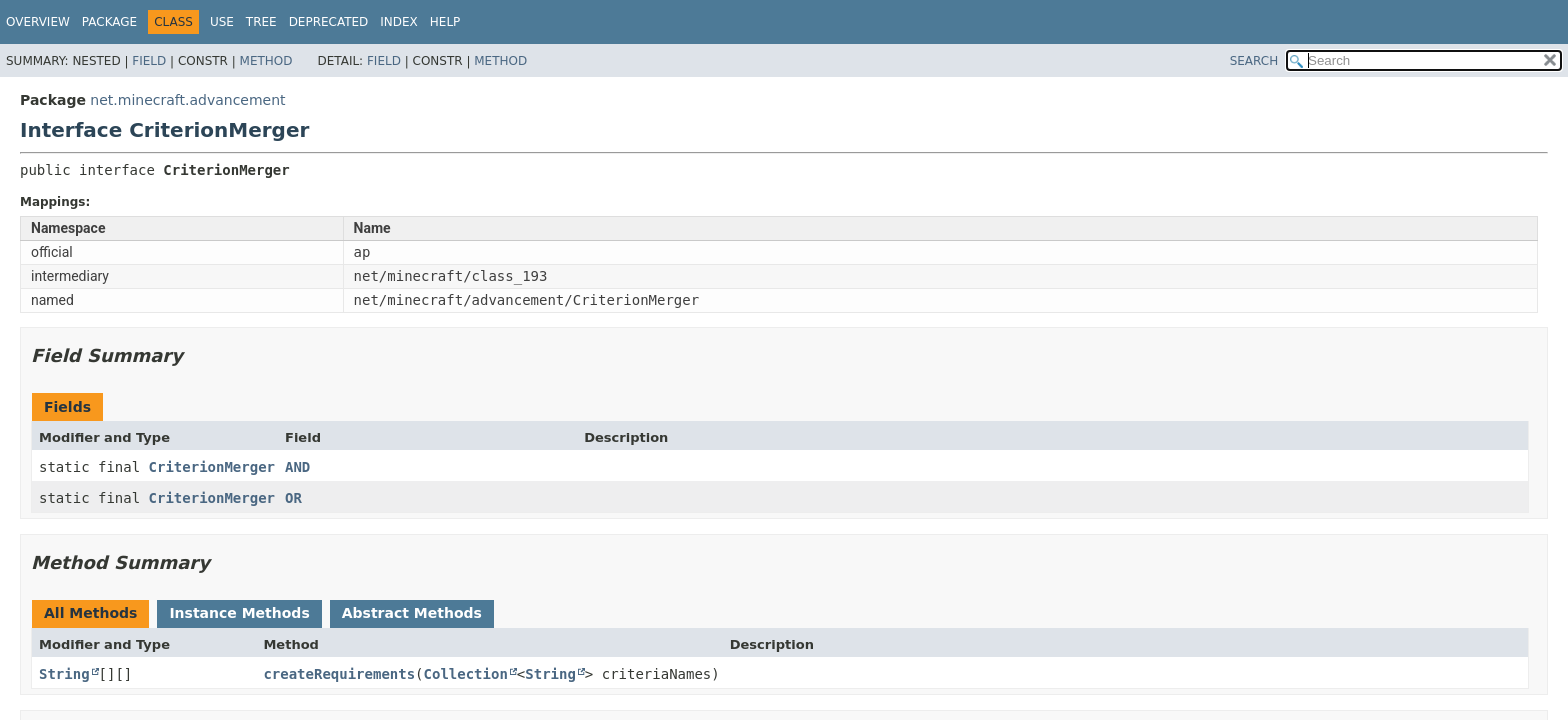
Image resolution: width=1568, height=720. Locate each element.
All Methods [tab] (90, 613)
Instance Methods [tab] (239, 613)
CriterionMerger (212, 467)
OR (293, 498)
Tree (261, 22)
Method (266, 61)
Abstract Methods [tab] (412, 613)
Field (149, 61)
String (64, 674)
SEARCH (1254, 61)
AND (297, 467)
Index (399, 22)
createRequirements (339, 674)
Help (445, 22)
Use (222, 22)
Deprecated (329, 22)
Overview (38, 22)
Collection (466, 674)
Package (109, 22)
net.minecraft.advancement (187, 100)
